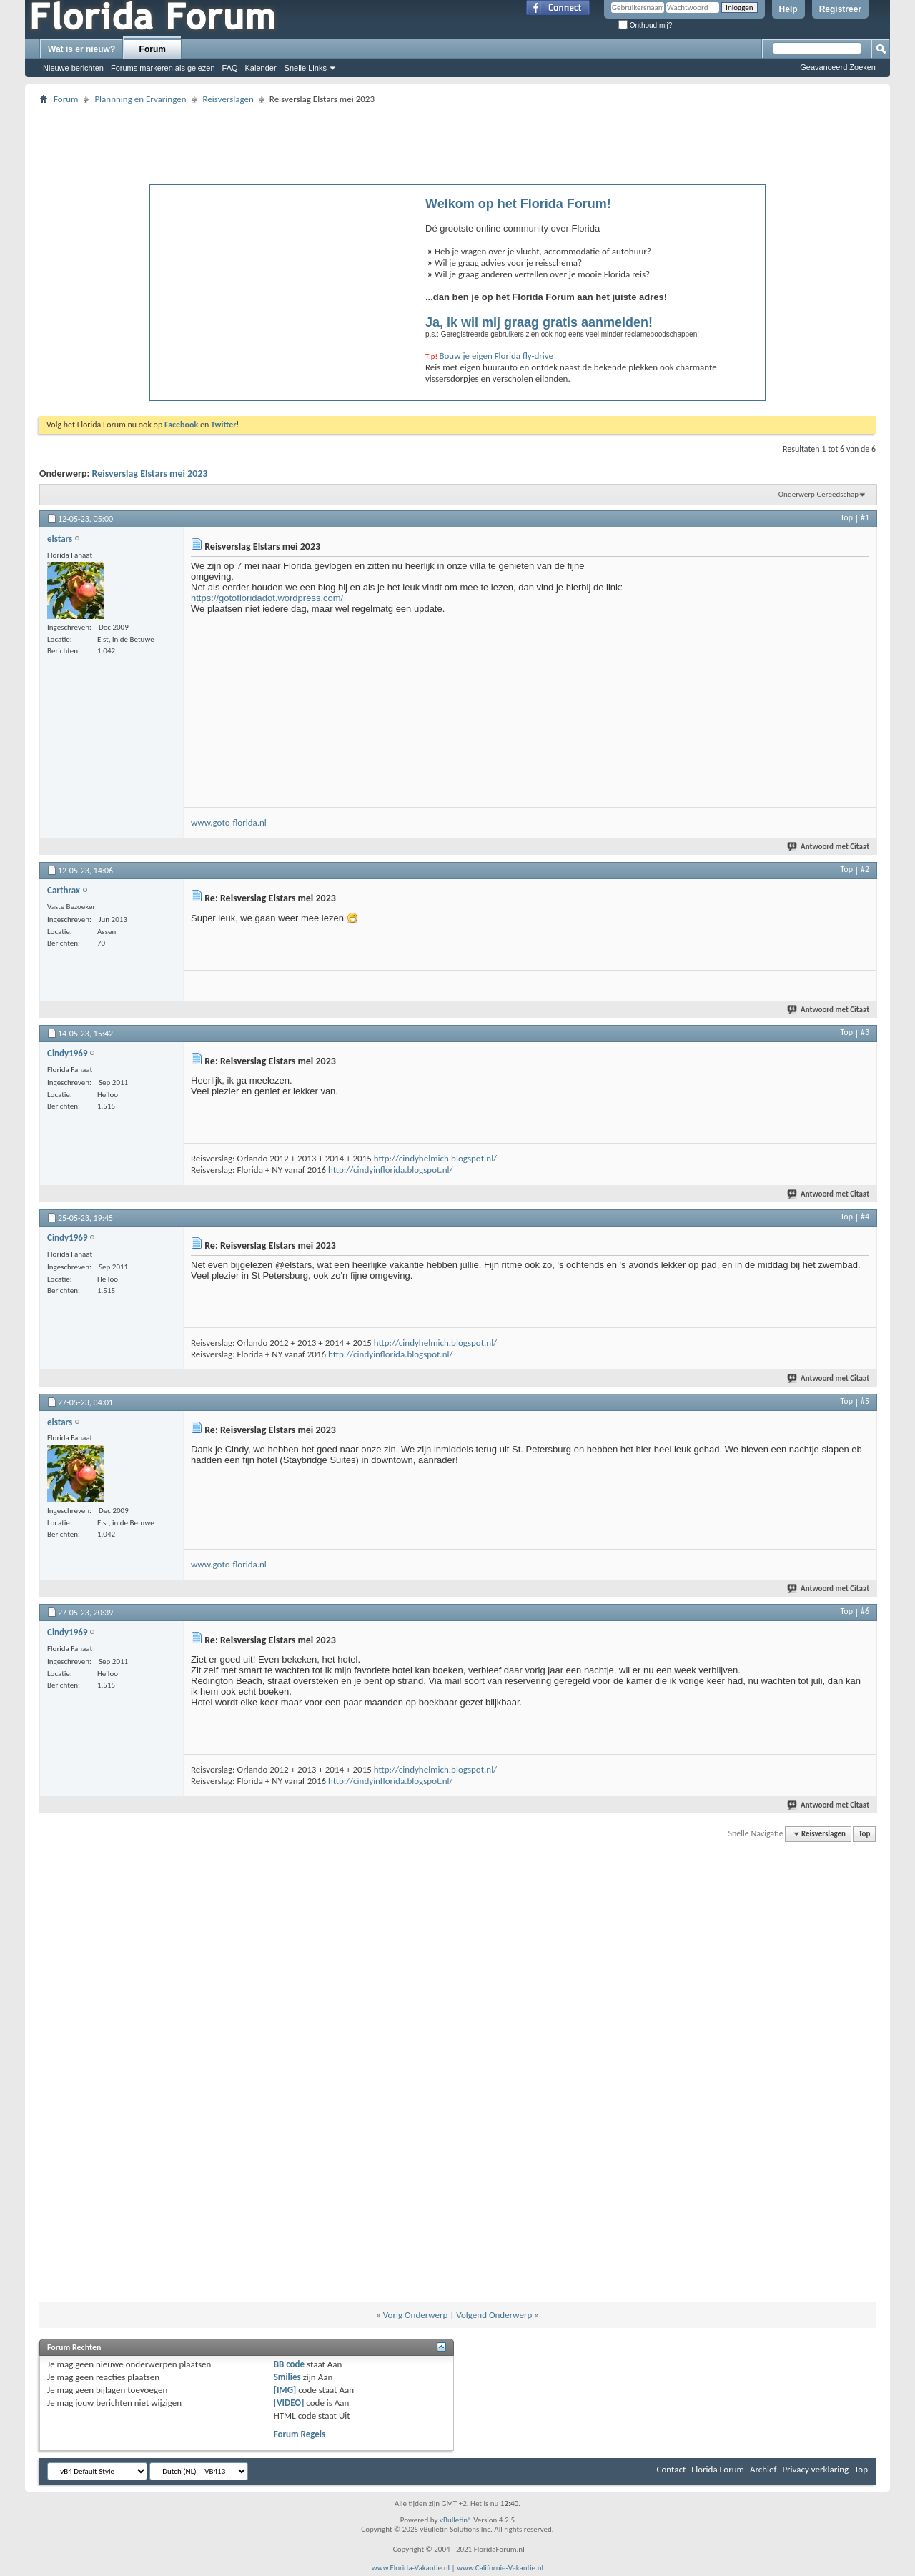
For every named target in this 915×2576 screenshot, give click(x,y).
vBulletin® (456, 2520)
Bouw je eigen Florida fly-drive (496, 355)
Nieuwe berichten (73, 68)
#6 (865, 1611)
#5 (865, 1401)
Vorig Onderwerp (415, 2314)
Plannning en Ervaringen (140, 99)
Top (847, 517)
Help (788, 9)
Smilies (287, 2377)
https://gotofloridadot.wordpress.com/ (267, 598)
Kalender (261, 68)
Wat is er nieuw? (81, 49)
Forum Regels (300, 2434)
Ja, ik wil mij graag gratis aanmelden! (539, 322)
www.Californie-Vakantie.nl (500, 2567)
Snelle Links (306, 68)
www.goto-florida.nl (229, 822)
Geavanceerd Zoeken (838, 67)
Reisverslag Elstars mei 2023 (150, 473)
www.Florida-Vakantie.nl (411, 2567)
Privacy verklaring (815, 2469)
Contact (671, 2469)
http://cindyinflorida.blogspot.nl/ (390, 1169)
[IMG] (285, 2389)
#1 (865, 517)
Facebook (181, 425)
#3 (865, 1032)
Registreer (840, 9)
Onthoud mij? (645, 25)
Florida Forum (717, 2469)
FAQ (230, 68)
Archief (763, 2469)
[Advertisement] (457, 140)
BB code (289, 2364)
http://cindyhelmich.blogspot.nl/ (435, 1158)
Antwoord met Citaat (828, 846)
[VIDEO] (289, 2402)
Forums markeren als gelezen (163, 68)
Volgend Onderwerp (494, 2314)
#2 (865, 869)
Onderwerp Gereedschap (818, 494)
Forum (152, 49)
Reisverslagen (228, 99)
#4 (865, 1217)
